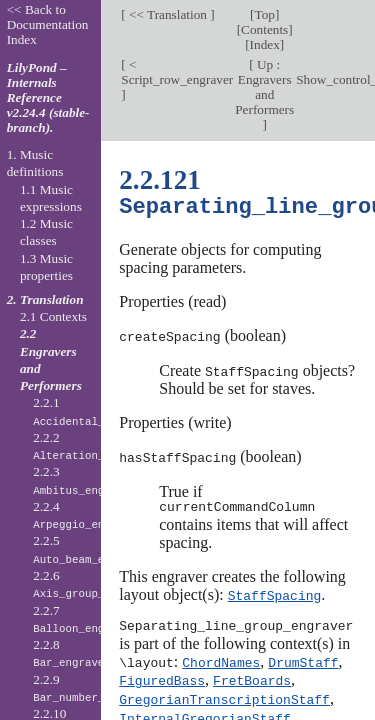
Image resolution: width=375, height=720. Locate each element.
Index (265, 44)
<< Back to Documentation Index (48, 24)
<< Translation (168, 14)
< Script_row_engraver (177, 72)
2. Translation (45, 299)
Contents (264, 29)
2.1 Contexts (53, 316)
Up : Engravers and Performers (264, 87)
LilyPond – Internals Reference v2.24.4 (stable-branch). (48, 97)
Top (264, 14)
